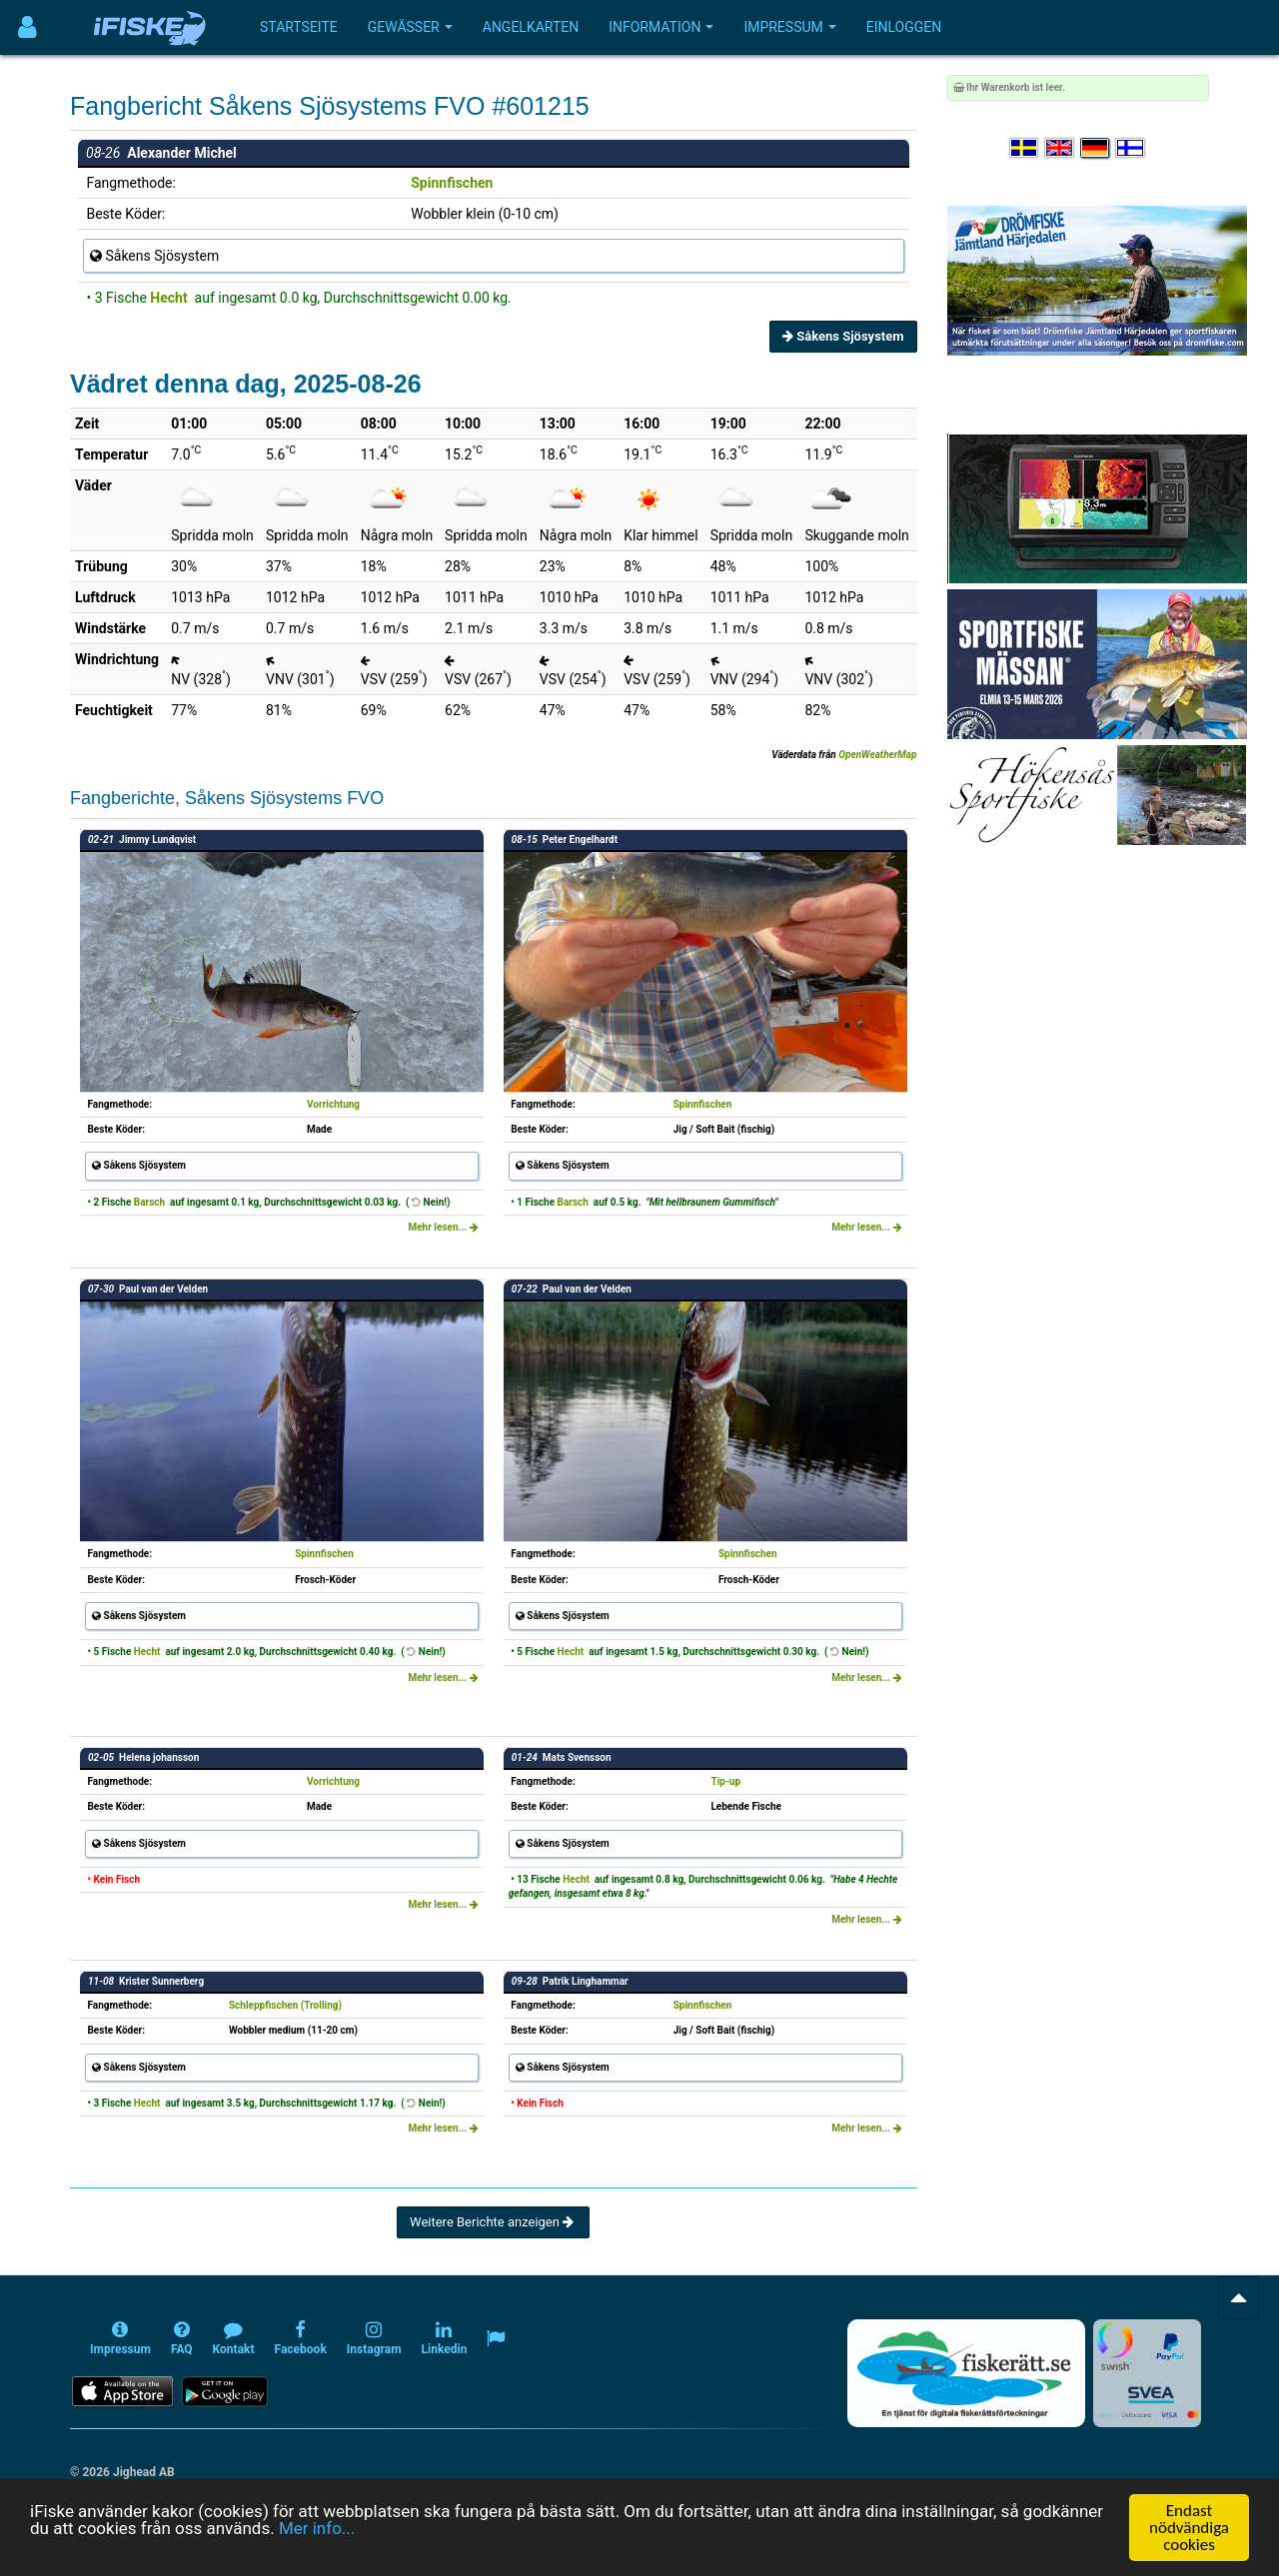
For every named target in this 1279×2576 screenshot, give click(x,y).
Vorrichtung (333, 1104)
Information (661, 27)
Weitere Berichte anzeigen (493, 2221)
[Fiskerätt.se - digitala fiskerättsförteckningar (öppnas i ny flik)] (966, 2373)
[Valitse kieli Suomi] (1131, 148)
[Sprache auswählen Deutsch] (1096, 148)
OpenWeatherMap (877, 754)
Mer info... (317, 2539)
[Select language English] (1060, 148)
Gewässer (410, 27)
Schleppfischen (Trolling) (285, 2005)
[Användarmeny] (27, 27)
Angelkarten (531, 27)
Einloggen (904, 27)
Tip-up (725, 1781)
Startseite (299, 27)
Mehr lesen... (443, 1227)
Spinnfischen (452, 183)
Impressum (789, 27)
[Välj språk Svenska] (1025, 148)
